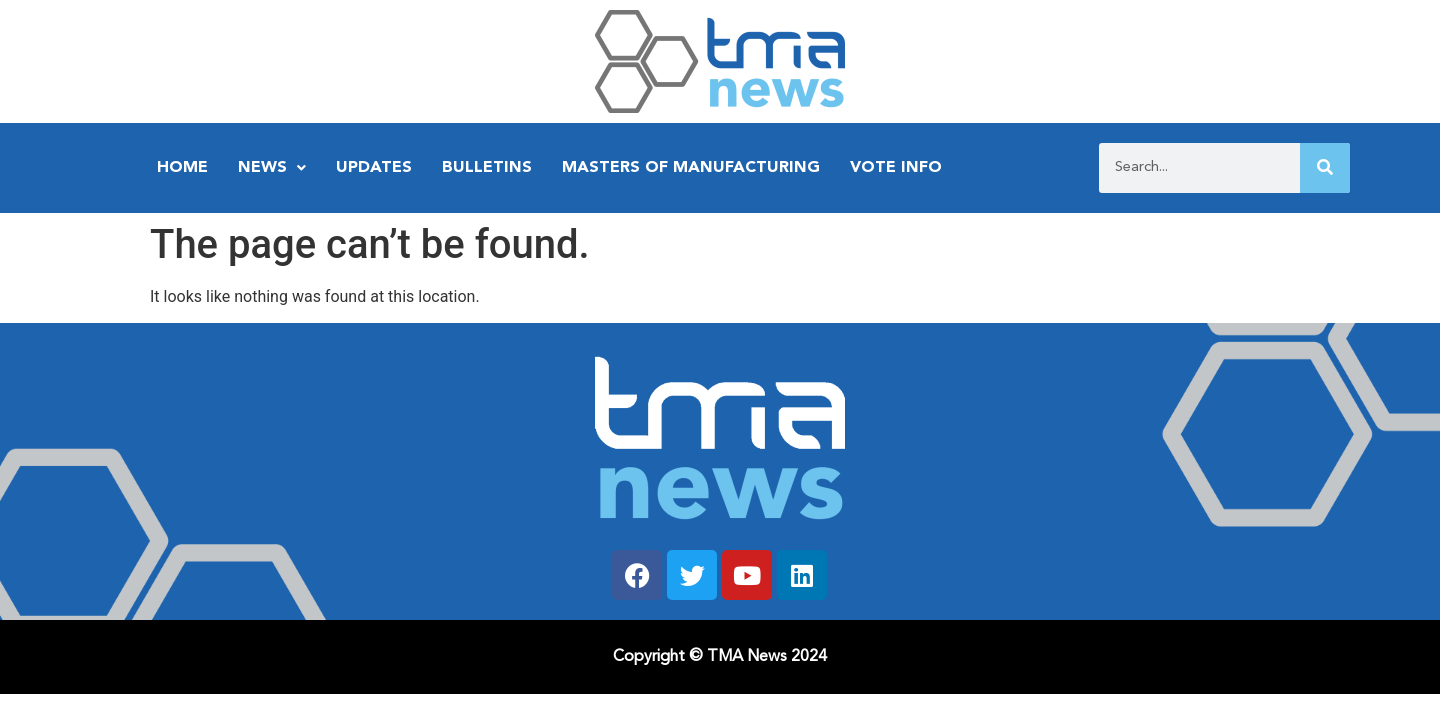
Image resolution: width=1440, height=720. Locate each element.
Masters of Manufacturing (691, 168)
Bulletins (487, 168)
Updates (374, 168)
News (272, 168)
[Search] (1325, 168)
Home (182, 168)
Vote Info (896, 168)
